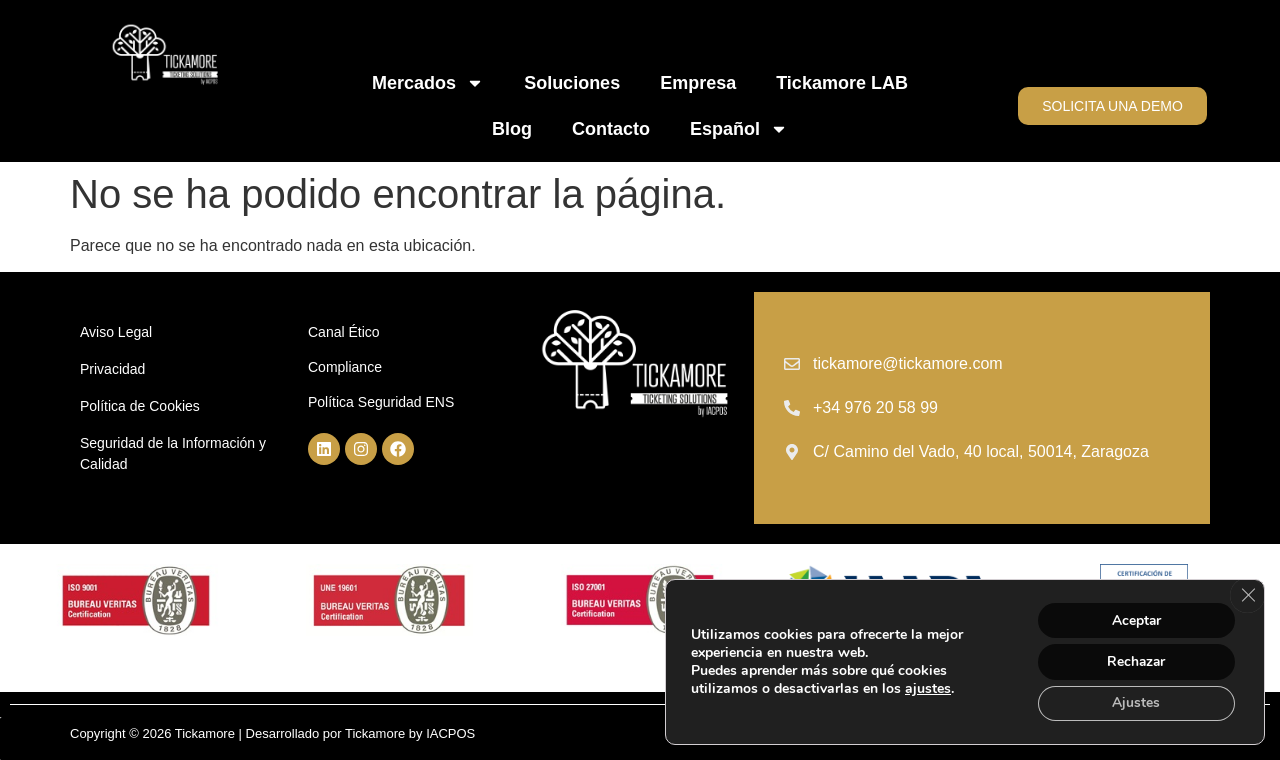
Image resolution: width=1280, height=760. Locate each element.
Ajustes (1135, 702)
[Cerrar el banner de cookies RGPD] (1247, 594)
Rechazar (1135, 660)
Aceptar (1135, 618)
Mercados (428, 83)
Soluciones (572, 83)
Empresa (698, 83)
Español (739, 129)
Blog (512, 129)
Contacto (611, 129)
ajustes (928, 688)
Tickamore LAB (842, 83)
